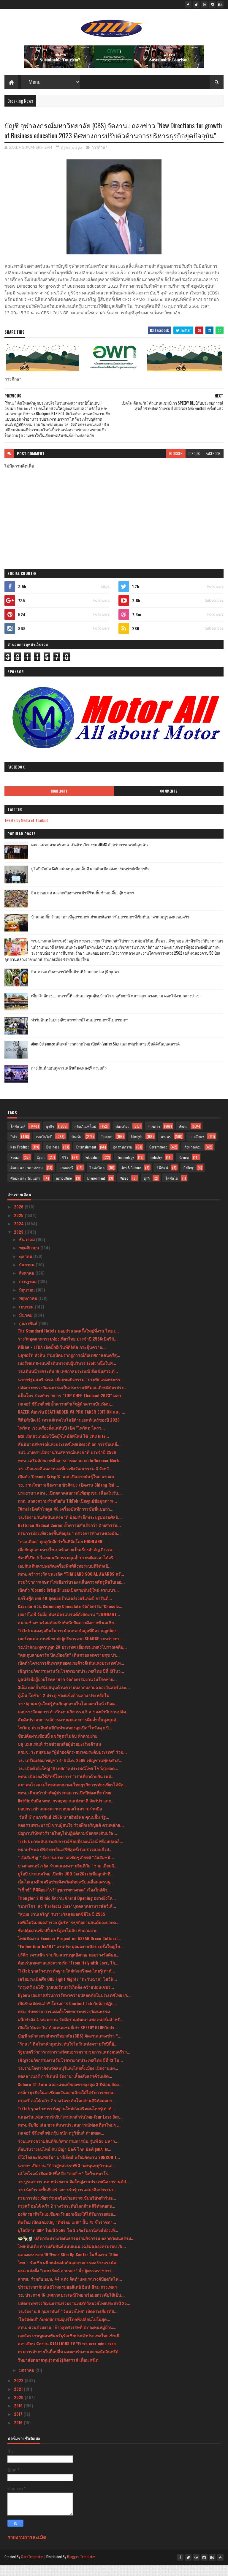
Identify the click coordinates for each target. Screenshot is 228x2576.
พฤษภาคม (28, 1309)
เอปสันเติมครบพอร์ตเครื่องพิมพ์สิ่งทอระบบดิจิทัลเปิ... (65, 1577)
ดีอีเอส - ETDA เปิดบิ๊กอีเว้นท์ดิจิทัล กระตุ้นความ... (62, 1358)
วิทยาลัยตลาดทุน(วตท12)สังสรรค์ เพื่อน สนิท (58, 2371)
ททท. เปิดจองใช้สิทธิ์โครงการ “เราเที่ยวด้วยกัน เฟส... (66, 1787)
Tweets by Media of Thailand (26, 831)
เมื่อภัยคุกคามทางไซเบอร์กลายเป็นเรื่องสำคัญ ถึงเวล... (66, 1561)
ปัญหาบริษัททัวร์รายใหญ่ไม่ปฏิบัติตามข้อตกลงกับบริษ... (67, 1844)
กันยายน (27, 1276)
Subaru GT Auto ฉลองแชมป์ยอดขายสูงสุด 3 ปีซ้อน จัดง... (70, 2095)
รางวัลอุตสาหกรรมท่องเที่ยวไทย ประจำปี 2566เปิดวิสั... (68, 1350)
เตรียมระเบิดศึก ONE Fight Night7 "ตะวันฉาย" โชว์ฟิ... (67, 1990)
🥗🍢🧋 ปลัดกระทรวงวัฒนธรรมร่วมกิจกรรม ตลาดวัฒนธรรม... (76, 2249)
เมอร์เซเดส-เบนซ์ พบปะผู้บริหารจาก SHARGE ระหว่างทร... (70, 1650)
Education (92, 1168)
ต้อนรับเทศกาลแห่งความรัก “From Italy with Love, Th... (68, 1974)
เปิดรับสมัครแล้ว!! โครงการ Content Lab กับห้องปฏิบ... (67, 2014)
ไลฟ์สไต (171, 1189)
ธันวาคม (27, 1250)
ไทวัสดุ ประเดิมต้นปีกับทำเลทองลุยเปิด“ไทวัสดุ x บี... (65, 1739)
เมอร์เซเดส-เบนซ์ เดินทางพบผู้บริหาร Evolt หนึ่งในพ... (67, 1374)
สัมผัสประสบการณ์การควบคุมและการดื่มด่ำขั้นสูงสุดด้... (69, 1731)
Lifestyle (136, 1147)
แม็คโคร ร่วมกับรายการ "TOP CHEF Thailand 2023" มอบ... (71, 1406)
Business (52, 1158)
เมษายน (27, 1318)
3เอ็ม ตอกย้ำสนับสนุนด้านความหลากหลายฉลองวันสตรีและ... (74, 1698)
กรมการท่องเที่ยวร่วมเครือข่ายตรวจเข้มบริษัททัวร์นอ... (67, 2209)
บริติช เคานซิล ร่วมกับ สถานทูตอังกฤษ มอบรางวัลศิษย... (68, 1966)
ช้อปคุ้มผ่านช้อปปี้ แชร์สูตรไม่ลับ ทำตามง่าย (57, 1747)
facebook (213, 464)
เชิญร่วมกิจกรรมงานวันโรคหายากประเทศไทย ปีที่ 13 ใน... (70, 2071)
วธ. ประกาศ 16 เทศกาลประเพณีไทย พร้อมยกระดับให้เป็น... (71, 2306)
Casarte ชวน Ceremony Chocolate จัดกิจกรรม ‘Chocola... (70, 1617)
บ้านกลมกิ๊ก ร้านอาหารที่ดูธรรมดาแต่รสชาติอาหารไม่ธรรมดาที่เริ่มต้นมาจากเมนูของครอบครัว (110, 928)
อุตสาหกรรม (122, 1158)
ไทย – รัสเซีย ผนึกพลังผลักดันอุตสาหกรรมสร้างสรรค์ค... (69, 2274)
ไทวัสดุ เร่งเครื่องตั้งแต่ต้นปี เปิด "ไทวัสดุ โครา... (61, 1439)
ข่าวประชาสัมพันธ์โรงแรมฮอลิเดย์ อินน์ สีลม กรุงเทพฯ (67, 2298)
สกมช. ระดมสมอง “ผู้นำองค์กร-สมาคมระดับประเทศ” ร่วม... (72, 1763)
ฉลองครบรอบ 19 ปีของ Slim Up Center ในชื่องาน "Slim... (70, 2266)
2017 (18, 2425)
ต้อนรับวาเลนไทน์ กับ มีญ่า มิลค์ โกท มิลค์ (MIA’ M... (64, 2160)
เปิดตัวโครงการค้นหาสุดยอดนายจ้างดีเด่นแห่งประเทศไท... (71, 1674)
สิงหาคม (27, 1284)
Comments (169, 802)
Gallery (188, 1178)
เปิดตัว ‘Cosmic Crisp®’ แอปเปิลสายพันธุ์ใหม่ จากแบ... (68, 1488)
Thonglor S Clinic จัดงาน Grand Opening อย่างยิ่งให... (67, 1909)
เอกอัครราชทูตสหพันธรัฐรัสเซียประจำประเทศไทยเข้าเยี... (70, 2347)
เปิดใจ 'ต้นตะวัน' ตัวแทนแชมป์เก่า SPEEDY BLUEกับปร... (68, 2039)
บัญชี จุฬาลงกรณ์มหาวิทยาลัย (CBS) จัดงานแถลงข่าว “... (69, 2047)
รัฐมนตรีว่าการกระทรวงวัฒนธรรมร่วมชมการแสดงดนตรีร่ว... (74, 2063)
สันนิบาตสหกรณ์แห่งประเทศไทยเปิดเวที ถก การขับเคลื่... (69, 1455)
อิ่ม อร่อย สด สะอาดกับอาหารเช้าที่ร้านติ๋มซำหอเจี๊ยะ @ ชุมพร (82, 904)
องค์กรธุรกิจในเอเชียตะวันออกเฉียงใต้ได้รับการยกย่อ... (67, 2103)
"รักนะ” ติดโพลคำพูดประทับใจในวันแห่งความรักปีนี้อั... (68, 2055)
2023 (19, 1243)
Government (158, 1158)
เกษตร (166, 1147)
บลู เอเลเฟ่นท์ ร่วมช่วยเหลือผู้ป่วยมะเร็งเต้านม (59, 1755)
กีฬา (13, 1147)
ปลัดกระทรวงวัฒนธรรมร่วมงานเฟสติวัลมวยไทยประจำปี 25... (74, 2314)
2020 (19, 2408)
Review (184, 1168)
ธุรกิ (147, 1189)
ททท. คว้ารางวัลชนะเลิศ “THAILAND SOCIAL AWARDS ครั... (71, 1585)
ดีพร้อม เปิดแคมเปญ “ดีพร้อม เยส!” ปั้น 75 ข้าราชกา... (67, 2233)
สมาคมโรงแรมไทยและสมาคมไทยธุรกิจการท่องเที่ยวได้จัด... (72, 1796)
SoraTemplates (32, 2567)
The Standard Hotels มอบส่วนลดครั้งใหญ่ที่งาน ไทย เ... (68, 1342)
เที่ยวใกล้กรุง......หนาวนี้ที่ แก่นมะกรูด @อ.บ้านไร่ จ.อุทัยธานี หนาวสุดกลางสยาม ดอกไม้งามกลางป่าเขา (116, 1007)
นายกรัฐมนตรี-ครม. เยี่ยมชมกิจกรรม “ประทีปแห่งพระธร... (71, 1390)
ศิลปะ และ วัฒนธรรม (26, 1178)
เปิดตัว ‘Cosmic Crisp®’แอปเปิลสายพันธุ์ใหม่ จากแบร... (68, 1601)
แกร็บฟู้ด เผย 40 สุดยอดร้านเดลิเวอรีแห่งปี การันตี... (65, 1609)
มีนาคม (26, 1326)
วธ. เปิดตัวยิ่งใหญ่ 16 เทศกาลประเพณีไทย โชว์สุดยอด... (68, 1779)
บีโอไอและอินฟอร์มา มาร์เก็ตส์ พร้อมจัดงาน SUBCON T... (69, 2168)
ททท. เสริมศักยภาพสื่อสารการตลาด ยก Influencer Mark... (70, 1471)
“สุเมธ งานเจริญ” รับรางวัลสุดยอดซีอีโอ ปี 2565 (61, 1925)
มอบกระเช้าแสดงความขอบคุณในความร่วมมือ (60, 1820)
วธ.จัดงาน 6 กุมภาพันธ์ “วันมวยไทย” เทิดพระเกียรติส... (68, 2322)
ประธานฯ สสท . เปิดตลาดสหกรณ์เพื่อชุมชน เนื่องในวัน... (70, 1504)
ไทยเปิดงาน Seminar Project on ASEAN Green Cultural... (69, 1949)
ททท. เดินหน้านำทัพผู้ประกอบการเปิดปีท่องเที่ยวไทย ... (67, 1804)
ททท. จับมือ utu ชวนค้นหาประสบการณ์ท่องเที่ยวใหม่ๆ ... (69, 2136)
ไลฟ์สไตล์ (17, 1137)
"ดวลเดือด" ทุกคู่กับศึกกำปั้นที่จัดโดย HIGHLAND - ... (64, 1553)
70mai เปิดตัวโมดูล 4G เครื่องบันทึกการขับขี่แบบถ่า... (65, 1520)
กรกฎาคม (28, 1292)
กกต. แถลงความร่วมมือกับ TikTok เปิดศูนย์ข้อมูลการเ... (67, 1512)
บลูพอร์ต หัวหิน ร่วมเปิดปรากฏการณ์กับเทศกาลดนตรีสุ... (69, 1366)
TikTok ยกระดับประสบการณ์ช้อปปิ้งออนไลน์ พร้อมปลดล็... (70, 1852)
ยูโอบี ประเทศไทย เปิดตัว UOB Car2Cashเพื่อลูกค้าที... (66, 1885)
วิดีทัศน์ (162, 1178)
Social (15, 1168)
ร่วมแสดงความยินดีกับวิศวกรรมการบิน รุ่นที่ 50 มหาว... (68, 2152)
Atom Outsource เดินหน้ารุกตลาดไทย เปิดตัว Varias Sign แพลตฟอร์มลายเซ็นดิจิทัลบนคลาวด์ (105, 1055)
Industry (156, 1168)
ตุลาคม (26, 1267)
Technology (125, 1168)
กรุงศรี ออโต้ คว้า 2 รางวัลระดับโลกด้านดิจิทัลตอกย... (66, 2111)
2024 (19, 1235)
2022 (19, 2391)
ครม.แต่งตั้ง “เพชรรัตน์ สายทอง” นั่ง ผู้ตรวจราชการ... (66, 2282)
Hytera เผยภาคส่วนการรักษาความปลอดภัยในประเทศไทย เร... (74, 2006)
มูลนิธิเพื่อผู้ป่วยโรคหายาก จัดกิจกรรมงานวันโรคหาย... (67, 1690)
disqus (194, 464)
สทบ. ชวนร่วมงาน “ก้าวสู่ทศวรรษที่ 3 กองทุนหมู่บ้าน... (67, 2339)
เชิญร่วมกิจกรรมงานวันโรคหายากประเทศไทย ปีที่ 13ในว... (71, 1682)
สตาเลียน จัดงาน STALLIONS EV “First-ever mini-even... (68, 2355)
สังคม (183, 1137)
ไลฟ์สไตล (97, 1178)
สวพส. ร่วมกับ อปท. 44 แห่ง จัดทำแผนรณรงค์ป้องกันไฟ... (70, 2290)
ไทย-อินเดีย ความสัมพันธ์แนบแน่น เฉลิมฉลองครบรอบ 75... (72, 2258)
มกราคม (27, 2381)
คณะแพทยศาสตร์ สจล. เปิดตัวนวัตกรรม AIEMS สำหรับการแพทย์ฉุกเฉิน (89, 856)
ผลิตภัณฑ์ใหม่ (85, 1137)
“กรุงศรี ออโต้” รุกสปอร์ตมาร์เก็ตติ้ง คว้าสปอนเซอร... (66, 1998)
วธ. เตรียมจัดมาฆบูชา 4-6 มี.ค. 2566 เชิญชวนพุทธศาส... (70, 1771)
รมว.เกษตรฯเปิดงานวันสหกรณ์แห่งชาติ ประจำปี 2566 (67, 1463)
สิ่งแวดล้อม (193, 1158)
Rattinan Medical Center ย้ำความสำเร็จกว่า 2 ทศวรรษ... (69, 1536)
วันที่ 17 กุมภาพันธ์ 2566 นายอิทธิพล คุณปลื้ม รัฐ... (63, 1828)
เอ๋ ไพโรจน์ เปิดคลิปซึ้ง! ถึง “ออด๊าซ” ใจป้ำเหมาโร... (65, 2184)
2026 (19, 1218)
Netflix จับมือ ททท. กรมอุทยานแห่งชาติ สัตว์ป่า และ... (66, 1812)
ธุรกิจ (50, 1137)
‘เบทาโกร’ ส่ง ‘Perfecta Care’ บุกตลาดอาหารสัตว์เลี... (67, 1917)
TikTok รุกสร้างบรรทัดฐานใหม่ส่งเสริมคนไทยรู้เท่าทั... (66, 1982)
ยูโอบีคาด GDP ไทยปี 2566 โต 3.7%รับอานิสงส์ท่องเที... (68, 2241)
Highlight (59, 802)
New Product (19, 1158)
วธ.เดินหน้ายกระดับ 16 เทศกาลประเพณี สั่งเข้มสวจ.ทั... (68, 1382)
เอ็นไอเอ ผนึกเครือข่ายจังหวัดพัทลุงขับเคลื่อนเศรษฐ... (66, 1893)
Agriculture (64, 1189)
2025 (19, 1226)
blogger (176, 464)
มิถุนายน (27, 1301)
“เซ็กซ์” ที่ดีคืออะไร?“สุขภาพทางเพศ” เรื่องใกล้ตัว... (64, 1901)
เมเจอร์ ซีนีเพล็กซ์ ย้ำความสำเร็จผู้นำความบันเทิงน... (65, 1415)
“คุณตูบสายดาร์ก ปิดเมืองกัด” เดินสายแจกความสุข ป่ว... (69, 1666)
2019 (19, 2417)
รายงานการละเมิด (26, 2548)
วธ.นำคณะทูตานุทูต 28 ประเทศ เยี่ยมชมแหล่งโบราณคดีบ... (72, 1658)
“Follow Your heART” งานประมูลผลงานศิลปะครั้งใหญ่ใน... (71, 1958)
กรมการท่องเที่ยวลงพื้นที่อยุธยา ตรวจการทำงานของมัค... (69, 1544)
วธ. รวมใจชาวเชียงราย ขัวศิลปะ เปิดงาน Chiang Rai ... (68, 1496)
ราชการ (154, 1137)
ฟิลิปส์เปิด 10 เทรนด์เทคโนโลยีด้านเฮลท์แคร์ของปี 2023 (69, 1431)
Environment (96, 1189)
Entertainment (86, 1158)
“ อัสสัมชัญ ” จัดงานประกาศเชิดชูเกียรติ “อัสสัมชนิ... (66, 1868)
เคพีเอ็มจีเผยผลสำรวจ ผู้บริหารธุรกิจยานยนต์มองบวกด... (68, 1933)
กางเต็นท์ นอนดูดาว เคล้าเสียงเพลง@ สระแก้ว (69, 1079)
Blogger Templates (81, 2567)
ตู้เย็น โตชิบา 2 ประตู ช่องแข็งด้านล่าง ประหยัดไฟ (63, 1706)
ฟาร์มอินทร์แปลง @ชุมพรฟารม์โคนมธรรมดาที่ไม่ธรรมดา (79, 1031)
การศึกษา (99, 158)
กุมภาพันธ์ (29, 1334)
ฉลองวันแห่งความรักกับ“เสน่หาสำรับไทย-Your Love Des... (70, 2128)
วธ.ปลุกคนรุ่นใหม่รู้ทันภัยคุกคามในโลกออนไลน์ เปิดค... (68, 1715)
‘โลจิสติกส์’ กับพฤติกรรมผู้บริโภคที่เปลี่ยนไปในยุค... (64, 2330)
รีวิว (65, 1168)
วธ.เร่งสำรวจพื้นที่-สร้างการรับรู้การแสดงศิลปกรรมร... (67, 2201)
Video (124, 1189)
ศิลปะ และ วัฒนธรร (25, 1189)
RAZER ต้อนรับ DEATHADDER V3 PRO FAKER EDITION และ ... (71, 1423)
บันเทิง (77, 1147)
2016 (19, 2434)
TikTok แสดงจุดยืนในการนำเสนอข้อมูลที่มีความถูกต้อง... (69, 1642)
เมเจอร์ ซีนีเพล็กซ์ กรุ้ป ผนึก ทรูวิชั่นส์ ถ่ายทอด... (61, 2144)
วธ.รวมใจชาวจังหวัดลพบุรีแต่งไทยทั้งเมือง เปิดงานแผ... (68, 2079)
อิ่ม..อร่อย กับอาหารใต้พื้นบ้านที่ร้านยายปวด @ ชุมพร (75, 983)
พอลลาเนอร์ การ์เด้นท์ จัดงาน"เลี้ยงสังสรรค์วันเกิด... (65, 2087)
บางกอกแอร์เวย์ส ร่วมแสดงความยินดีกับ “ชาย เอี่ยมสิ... (68, 1877)
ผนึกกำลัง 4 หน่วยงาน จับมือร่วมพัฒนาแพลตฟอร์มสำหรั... (70, 2030)
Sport (41, 1168)
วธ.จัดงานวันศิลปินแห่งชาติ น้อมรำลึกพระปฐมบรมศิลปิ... (70, 1528)
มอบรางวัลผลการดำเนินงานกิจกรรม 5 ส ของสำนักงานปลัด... (73, 1723)
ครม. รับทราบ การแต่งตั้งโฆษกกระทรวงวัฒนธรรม (64, 2022)
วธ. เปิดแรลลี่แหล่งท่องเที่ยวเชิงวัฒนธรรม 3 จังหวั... (65, 1479)
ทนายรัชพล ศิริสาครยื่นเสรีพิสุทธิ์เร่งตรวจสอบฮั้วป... (65, 1860)
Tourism (107, 1147)
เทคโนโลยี (44, 1147)
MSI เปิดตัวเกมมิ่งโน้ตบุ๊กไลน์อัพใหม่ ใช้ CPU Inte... (63, 1447)
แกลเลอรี (66, 1178)
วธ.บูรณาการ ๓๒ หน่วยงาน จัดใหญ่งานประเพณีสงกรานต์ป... (73, 2193)
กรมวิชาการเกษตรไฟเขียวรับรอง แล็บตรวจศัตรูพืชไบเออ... (71, 1593)
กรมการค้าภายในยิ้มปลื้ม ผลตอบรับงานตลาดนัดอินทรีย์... (70, 2363)
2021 (19, 2400)
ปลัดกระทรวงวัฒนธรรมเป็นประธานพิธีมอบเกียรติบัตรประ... (72, 1398)
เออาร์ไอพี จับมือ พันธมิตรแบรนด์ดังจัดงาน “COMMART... (69, 1625)
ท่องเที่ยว (122, 1137)
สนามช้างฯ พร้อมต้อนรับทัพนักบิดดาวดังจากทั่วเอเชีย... (67, 1634)
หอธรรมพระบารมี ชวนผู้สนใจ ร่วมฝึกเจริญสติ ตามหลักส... (71, 1836)
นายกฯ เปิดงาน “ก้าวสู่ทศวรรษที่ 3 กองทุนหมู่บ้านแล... (67, 2176)
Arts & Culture (131, 1178)
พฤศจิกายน (29, 1259)
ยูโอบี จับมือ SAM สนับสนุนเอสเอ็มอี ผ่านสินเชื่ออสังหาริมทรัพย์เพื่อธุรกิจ (90, 880)
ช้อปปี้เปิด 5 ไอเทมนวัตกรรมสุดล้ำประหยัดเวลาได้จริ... (67, 1569)
